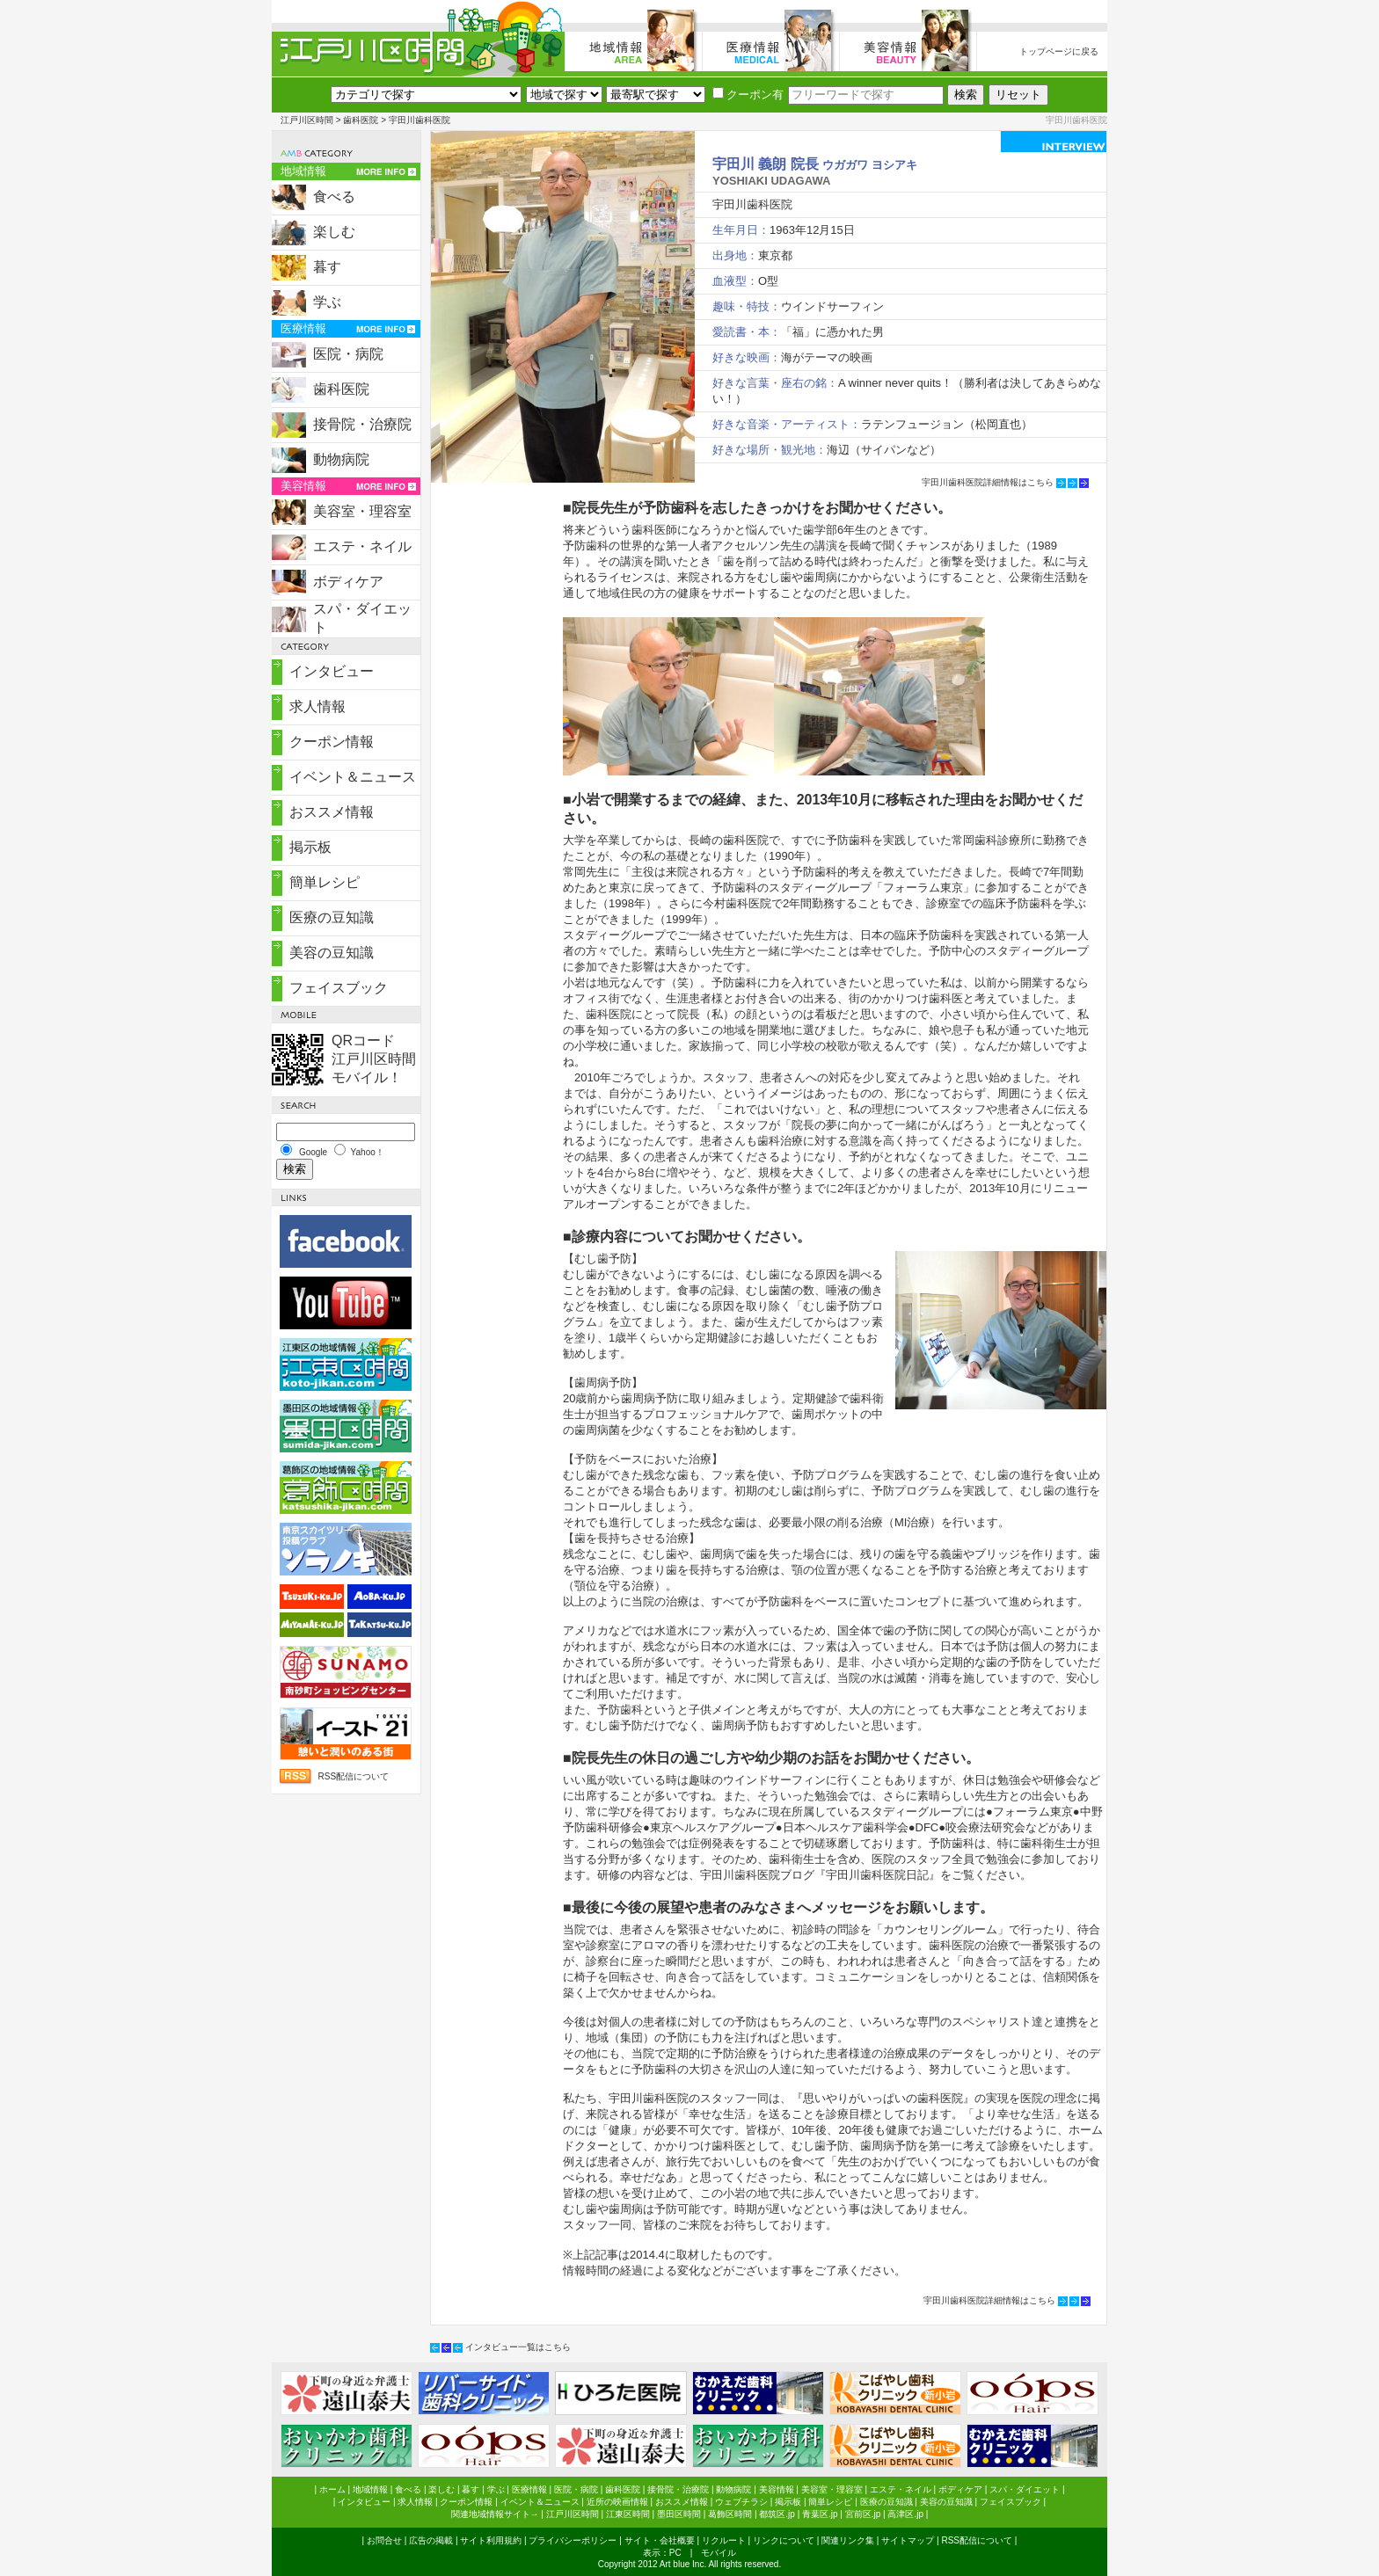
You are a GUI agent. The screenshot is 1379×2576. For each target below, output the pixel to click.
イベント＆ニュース (352, 776)
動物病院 (341, 459)
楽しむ (334, 231)
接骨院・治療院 (362, 424)
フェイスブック (338, 987)
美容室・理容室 (362, 511)
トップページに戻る (1058, 51)
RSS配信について (353, 1776)
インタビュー (331, 671)
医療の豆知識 (331, 917)
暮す (327, 266)
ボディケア (348, 581)
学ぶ (327, 302)
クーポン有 (748, 94)
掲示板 (310, 847)
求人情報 (317, 706)
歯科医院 (360, 120)
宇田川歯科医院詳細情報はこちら (988, 482)
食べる (334, 196)
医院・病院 (348, 353)
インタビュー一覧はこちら (518, 2347)
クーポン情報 (331, 741)
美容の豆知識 (331, 952)
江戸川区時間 (307, 120)
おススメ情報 (331, 811)
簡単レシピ (324, 882)
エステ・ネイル (362, 546)
